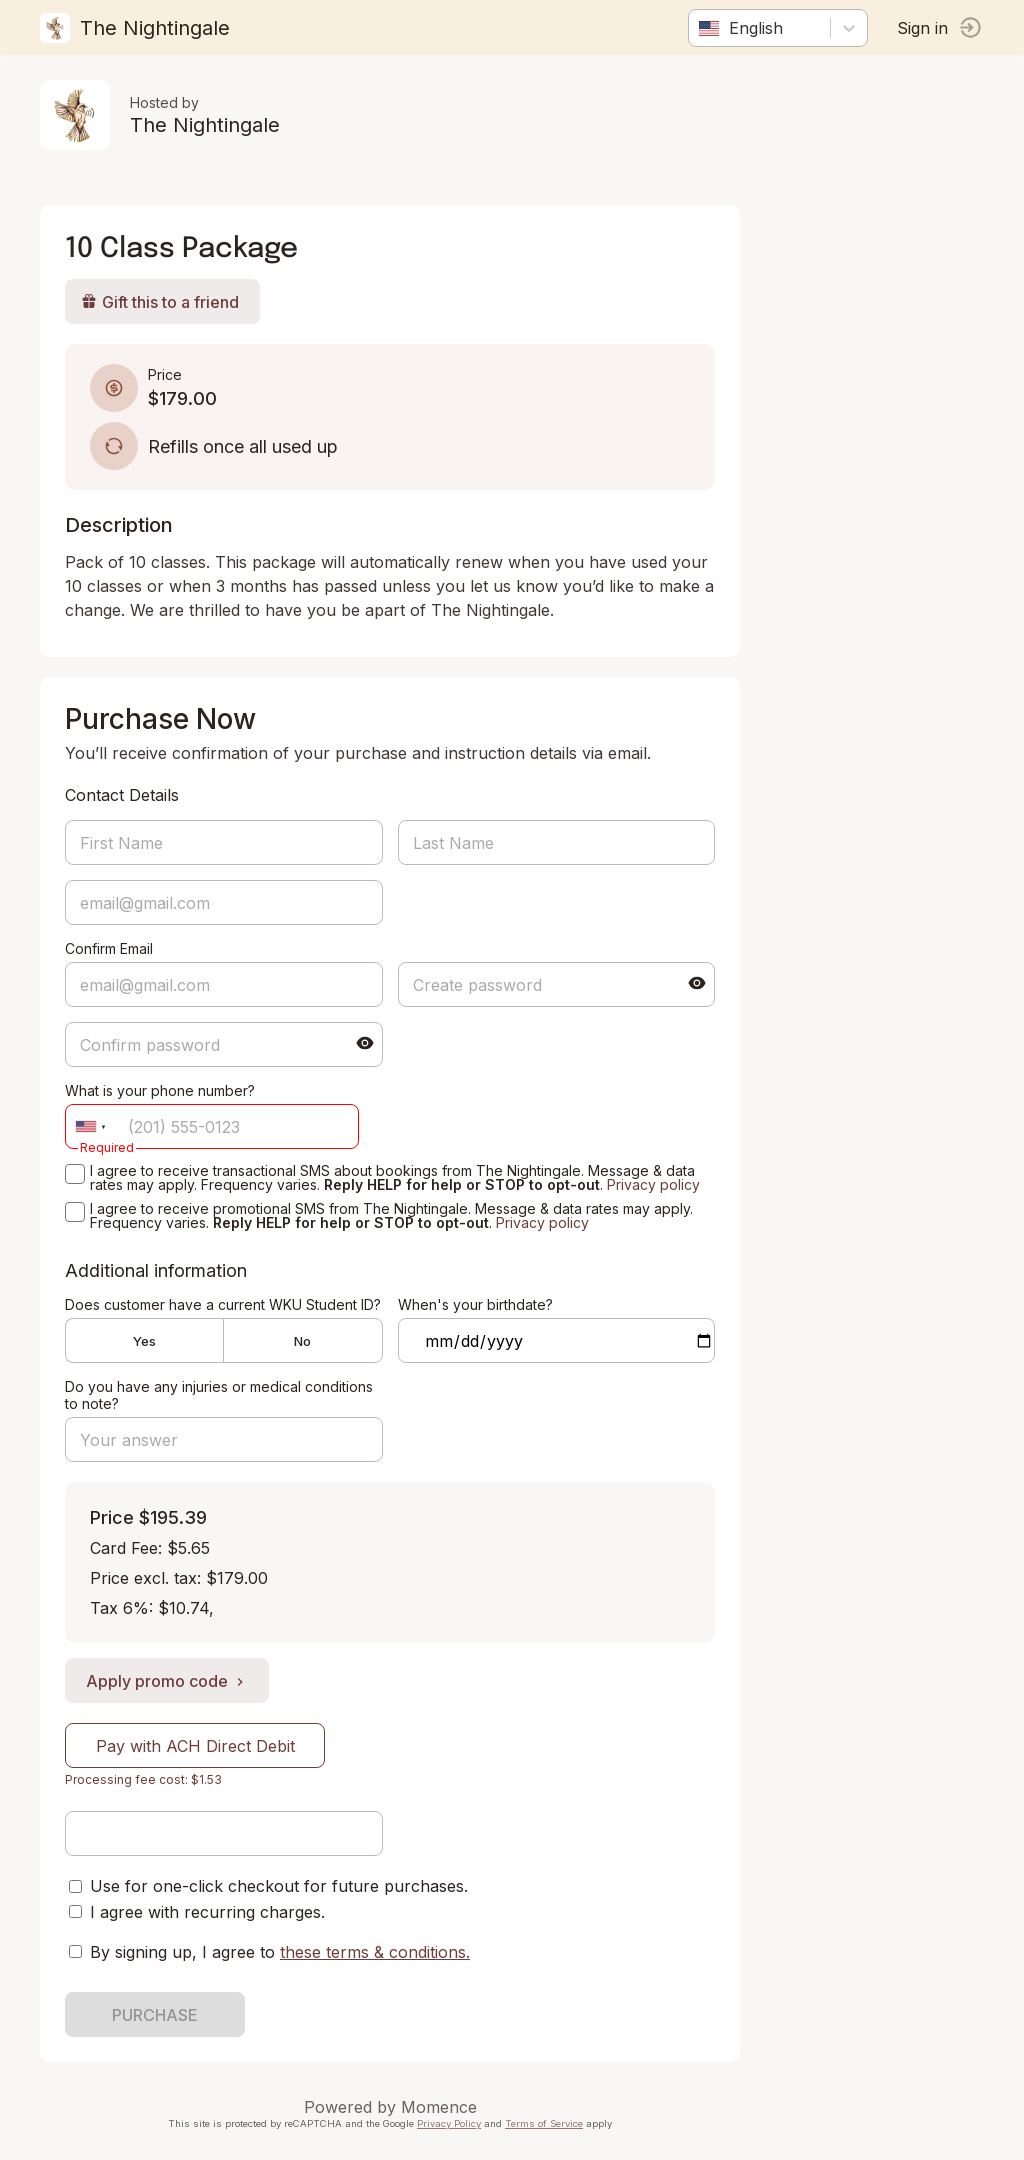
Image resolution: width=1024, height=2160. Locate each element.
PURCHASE (155, 2015)
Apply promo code (167, 1681)
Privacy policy (653, 1184)
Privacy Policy (449, 2123)
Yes (144, 1341)
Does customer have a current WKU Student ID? (223, 1304)
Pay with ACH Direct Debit (195, 1746)
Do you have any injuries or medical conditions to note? (219, 1395)
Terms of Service (544, 2123)
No (302, 1341)
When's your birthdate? (475, 1304)
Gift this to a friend (160, 302)
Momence (439, 2107)
